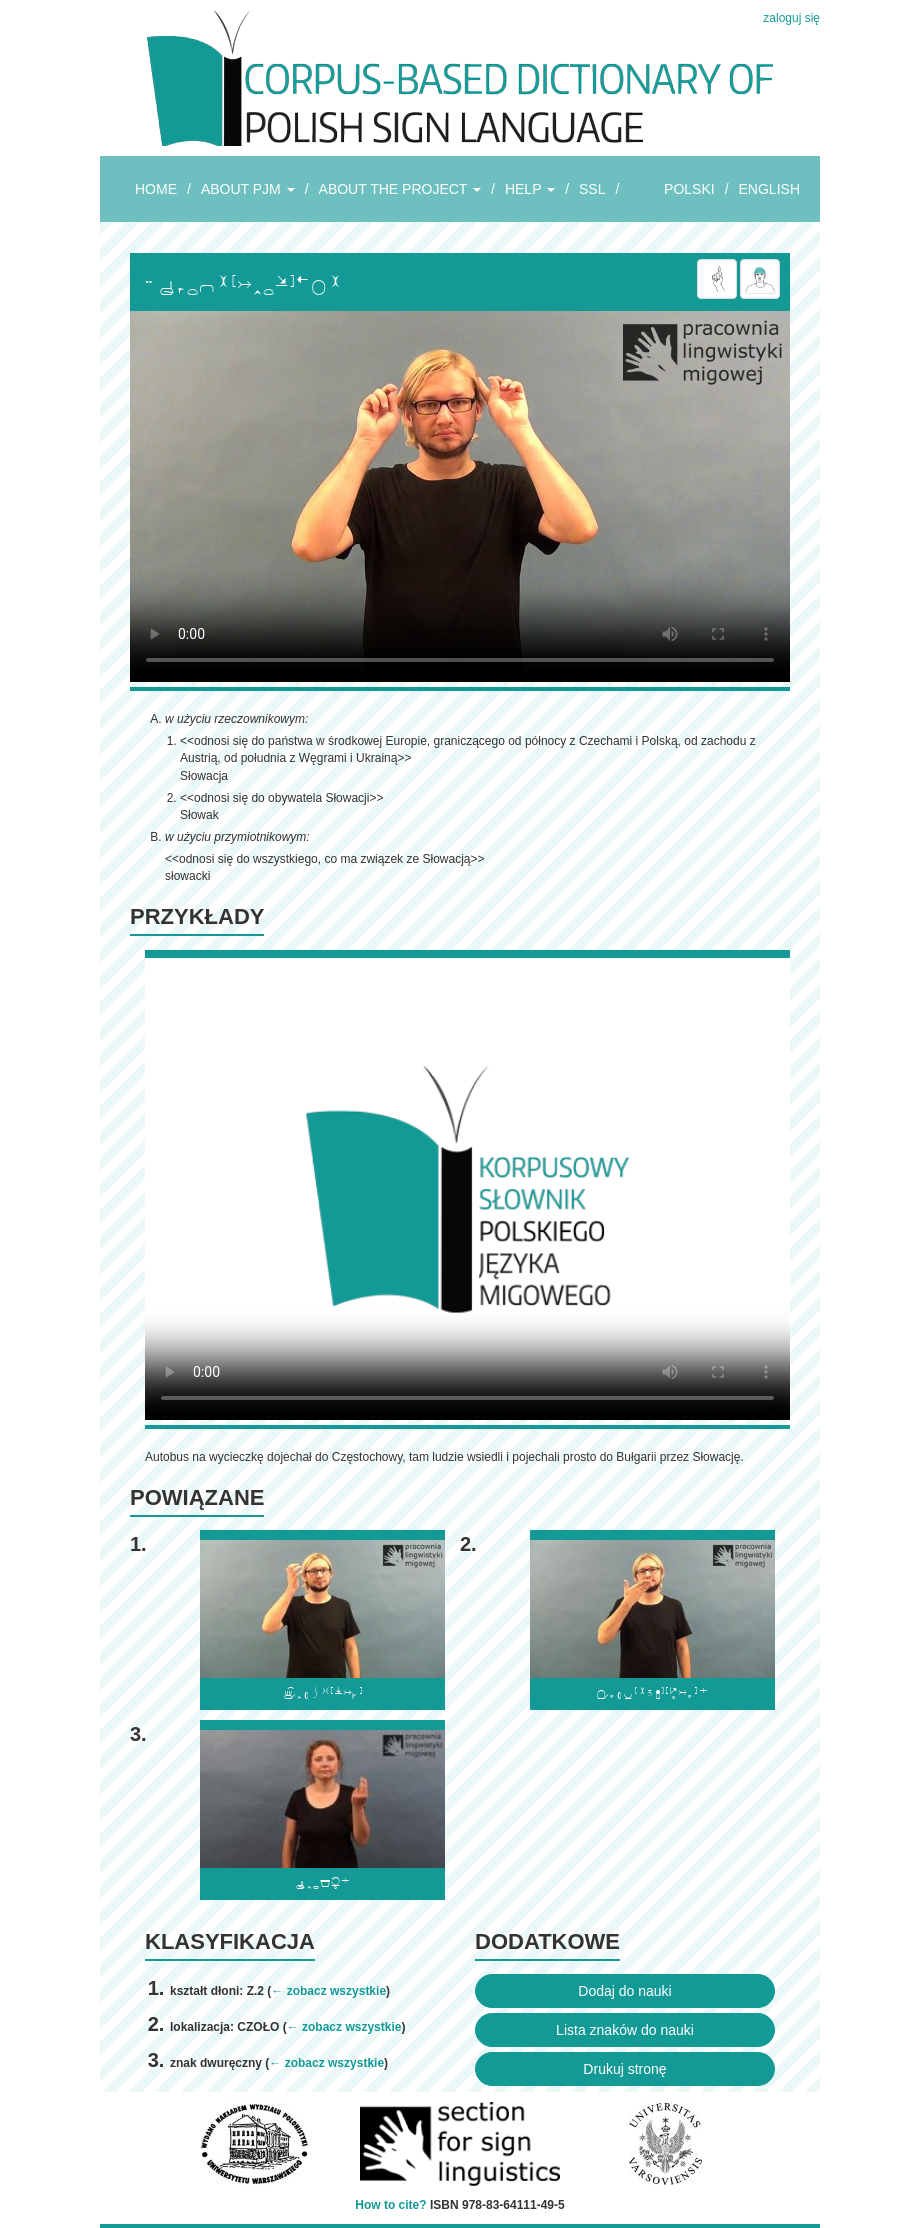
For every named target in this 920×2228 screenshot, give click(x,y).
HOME (156, 189)
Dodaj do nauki (624, 1991)
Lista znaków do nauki (625, 2030)
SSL (592, 189)
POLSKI (689, 189)
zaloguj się (791, 18)
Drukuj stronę (624, 2069)
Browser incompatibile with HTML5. (460, 496)
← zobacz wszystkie (328, 1991)
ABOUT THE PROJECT (400, 189)
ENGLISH (769, 189)
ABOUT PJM (248, 189)
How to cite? (390, 2205)
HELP (530, 189)
